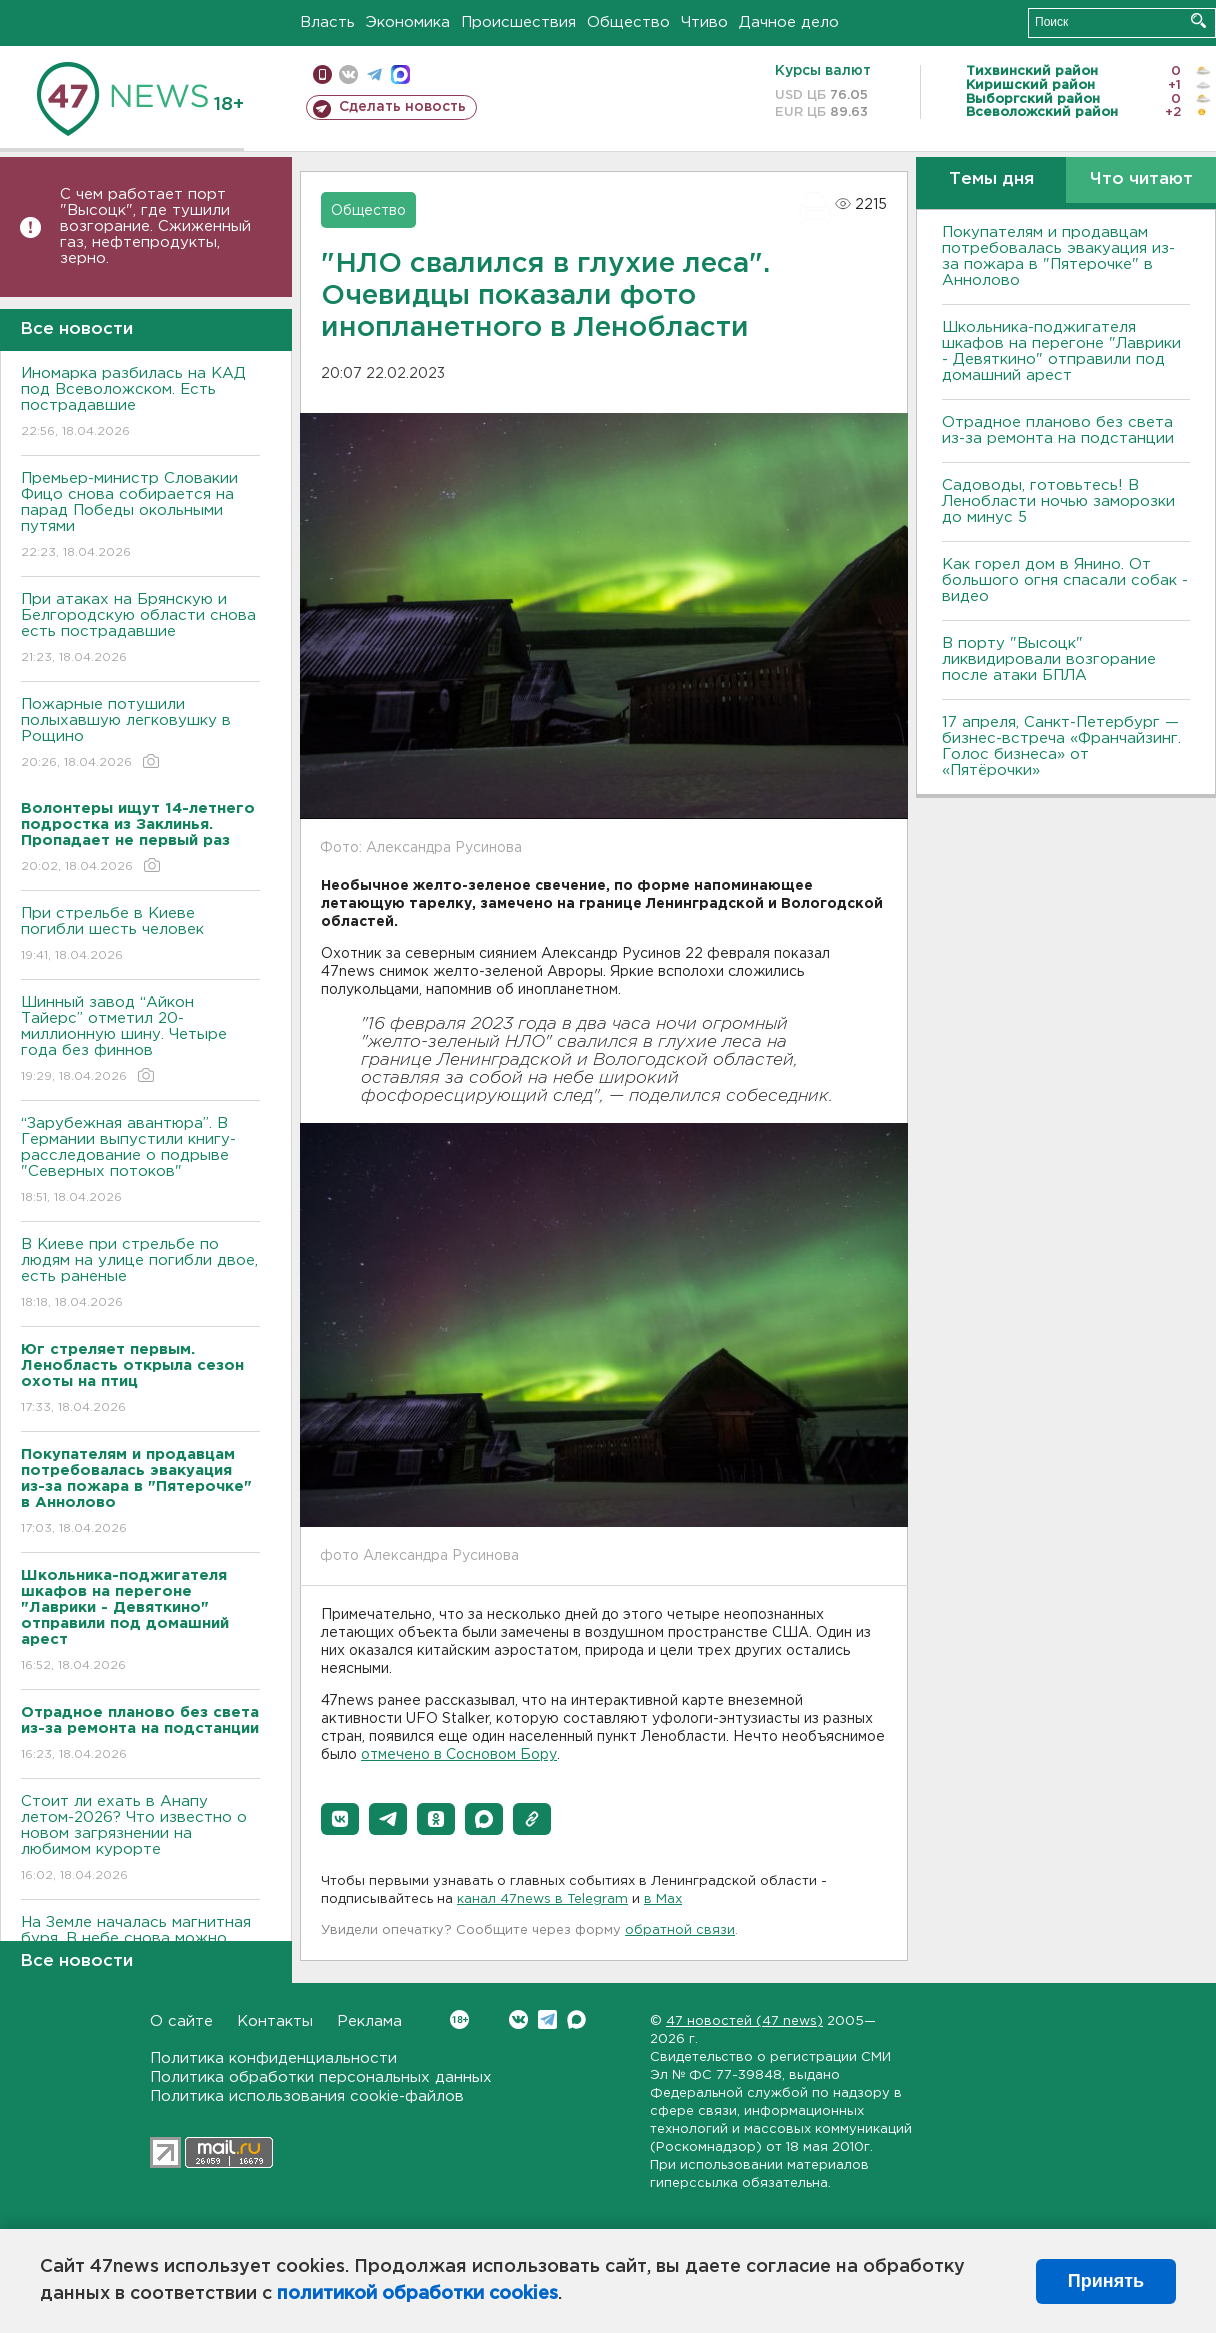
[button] (340, 1819)
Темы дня (991, 179)
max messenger (400, 74)
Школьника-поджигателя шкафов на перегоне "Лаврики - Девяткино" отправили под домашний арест (1061, 351)
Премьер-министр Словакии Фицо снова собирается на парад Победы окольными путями (140, 516)
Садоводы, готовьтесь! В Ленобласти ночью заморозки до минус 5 (1058, 501)
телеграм (374, 74)
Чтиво (704, 22)
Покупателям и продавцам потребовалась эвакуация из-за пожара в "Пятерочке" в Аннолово (1058, 256)
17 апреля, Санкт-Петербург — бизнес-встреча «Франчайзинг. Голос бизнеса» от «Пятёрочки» (1061, 746)
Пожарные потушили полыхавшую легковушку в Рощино (140, 734)
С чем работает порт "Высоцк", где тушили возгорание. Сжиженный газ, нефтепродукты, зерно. (155, 226)
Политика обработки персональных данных (321, 2077)
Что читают (1141, 179)
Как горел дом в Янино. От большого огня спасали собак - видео (1065, 580)
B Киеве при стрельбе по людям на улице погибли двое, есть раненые (140, 1274)
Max (576, 2019)
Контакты (275, 2021)
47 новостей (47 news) (744, 2021)
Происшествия (518, 22)
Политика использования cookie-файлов (307, 2096)
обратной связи (680, 1930)
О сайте (181, 2021)
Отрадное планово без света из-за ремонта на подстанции (1058, 430)
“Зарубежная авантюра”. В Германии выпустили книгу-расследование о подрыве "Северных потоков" (140, 1161)
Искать (1198, 20)
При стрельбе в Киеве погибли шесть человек (140, 935)
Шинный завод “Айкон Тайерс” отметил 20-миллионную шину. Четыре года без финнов (140, 1040)
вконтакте (348, 74)
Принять (1106, 2281)
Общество (628, 22)
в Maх (663, 1899)
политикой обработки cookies (417, 2294)
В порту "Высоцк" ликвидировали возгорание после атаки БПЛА (1049, 659)
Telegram (547, 2019)
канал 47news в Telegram (542, 1899)
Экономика (408, 22)
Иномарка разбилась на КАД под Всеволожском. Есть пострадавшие (140, 403)
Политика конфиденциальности (273, 2058)
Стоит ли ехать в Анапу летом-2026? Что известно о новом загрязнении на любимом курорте (140, 1839)
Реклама (369, 2021)
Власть (327, 22)
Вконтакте (459, 2019)
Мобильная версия (322, 74)
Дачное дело (789, 22)
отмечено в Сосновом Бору (459, 1755)
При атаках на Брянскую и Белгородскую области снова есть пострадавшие (140, 629)
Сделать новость (402, 107)
